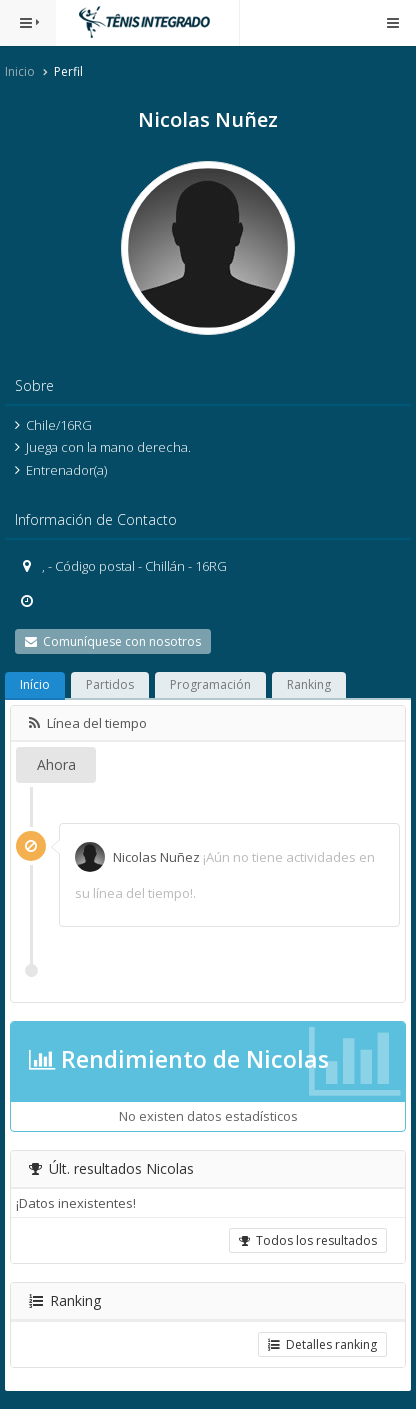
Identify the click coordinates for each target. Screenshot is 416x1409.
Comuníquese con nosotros (113, 641)
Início (35, 684)
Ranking (309, 684)
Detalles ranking (322, 1344)
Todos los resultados (308, 1240)
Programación (210, 684)
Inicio (20, 71)
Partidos (110, 684)
